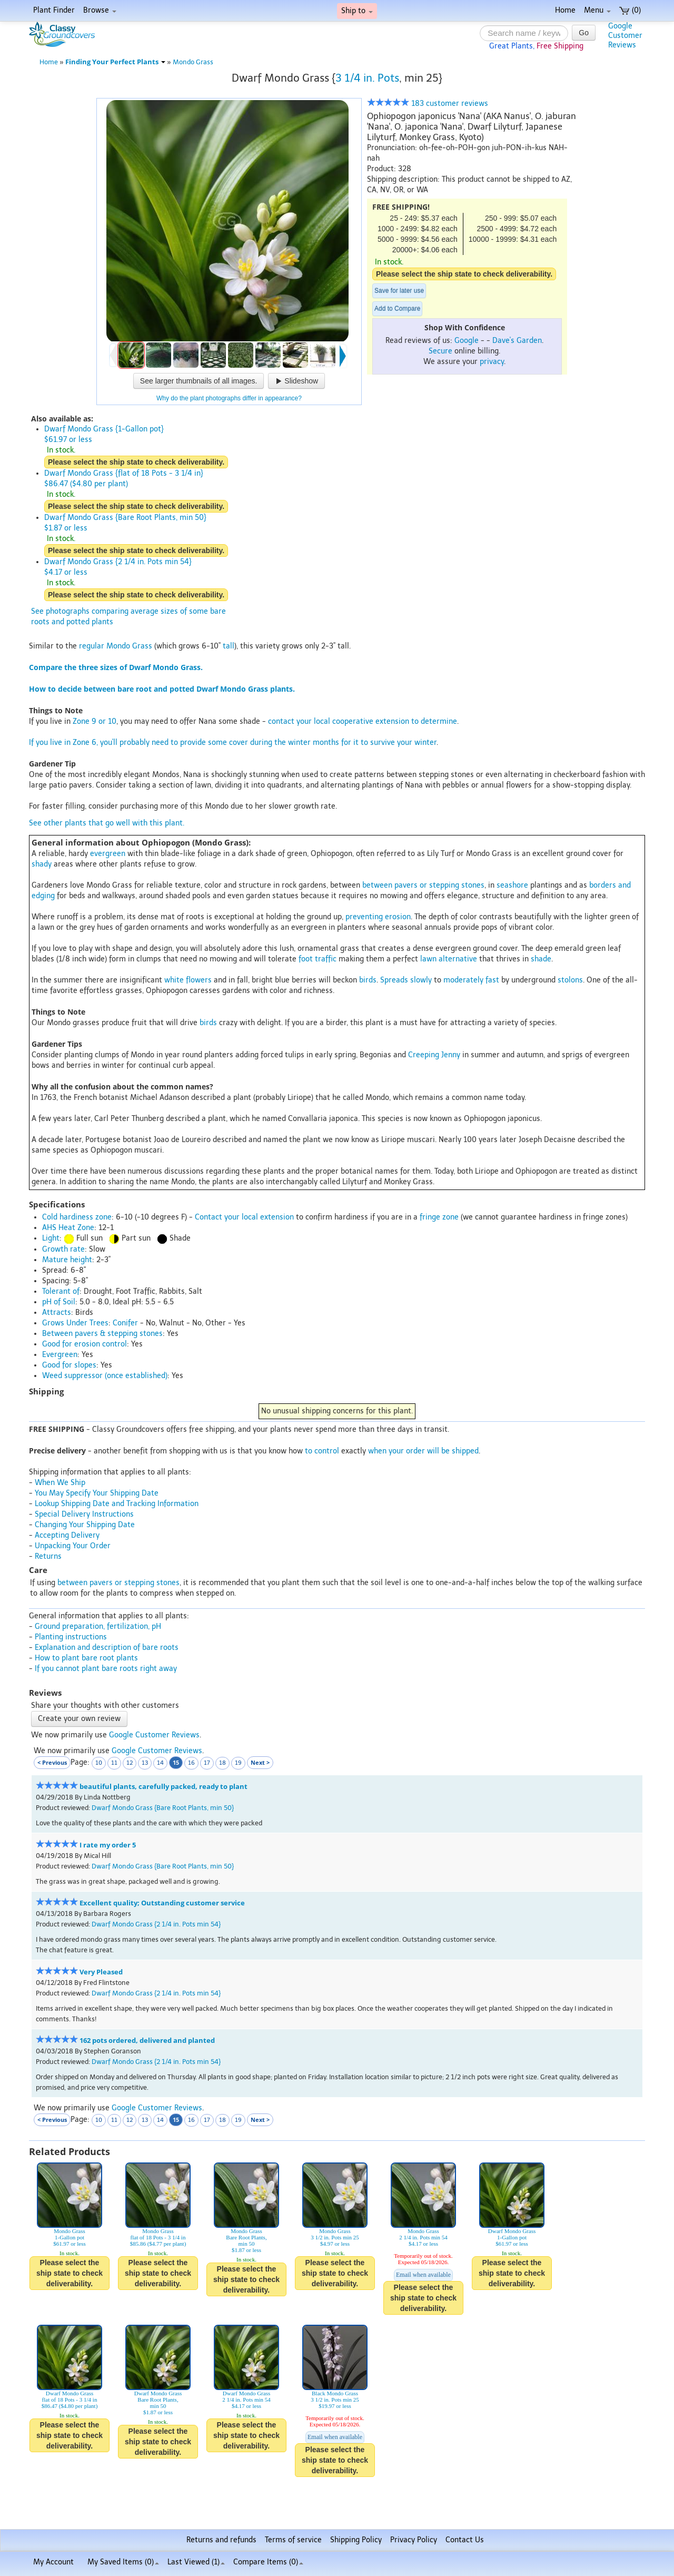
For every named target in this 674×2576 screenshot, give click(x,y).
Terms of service (293, 2539)
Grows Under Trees (75, 1323)
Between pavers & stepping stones (102, 1333)
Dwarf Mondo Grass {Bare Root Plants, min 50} (163, 1808)
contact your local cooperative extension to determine (362, 721)
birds (367, 980)
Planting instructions (71, 1637)
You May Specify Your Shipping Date (96, 1493)
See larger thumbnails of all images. (198, 381)
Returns (48, 1556)
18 (222, 1762)
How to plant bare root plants (86, 1658)
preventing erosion (378, 916)
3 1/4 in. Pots (367, 78)
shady (42, 864)
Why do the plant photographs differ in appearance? (229, 398)
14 (160, 1762)
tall (228, 646)
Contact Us (464, 2539)
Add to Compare (397, 308)
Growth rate (63, 1249)
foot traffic (317, 959)
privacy (492, 361)
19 (238, 1762)
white (174, 980)
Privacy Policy (413, 2539)
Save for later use (399, 290)
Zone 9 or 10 (94, 721)
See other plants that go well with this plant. (106, 823)
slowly (421, 980)
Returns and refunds (221, 2539)
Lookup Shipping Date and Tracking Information (117, 1503)
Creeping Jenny (434, 1054)
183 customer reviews (427, 103)
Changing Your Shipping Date (85, 1524)
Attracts (56, 1312)
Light (51, 1238)
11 (114, 1762)
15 (176, 1762)
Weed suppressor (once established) (104, 1375)
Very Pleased (101, 1972)
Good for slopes (69, 1365)
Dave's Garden (517, 340)
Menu (597, 10)
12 (129, 1762)
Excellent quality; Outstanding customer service (162, 1903)
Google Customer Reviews (154, 1735)
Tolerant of (61, 1291)
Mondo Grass (193, 62)
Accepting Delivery (67, 1535)
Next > (260, 1762)
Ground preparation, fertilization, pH (98, 1626)
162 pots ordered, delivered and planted (147, 2040)
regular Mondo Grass (115, 646)
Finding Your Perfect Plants (115, 61)
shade (541, 959)
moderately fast (471, 980)
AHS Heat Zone (68, 1227)
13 (145, 1762)
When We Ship (60, 1482)
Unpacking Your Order (73, 1545)
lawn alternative (448, 959)
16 (191, 1762)
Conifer (125, 1323)
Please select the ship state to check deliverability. (464, 274)
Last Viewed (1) (196, 2562)
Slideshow (296, 381)
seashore (512, 885)
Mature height (67, 1259)
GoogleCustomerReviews (625, 36)
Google (466, 340)
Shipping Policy (356, 2539)
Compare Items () (268, 2562)
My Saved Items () (123, 2562)
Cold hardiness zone (77, 1217)
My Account (53, 2562)
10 (98, 1762)
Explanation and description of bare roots (107, 1647)
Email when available (423, 2274)
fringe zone (439, 1217)
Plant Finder (54, 10)
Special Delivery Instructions (84, 1514)
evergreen (107, 853)
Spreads (394, 980)
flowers (199, 980)
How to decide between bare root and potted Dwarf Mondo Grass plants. (162, 689)
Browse (99, 10)
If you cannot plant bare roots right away (106, 1668)
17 (207, 1762)
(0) (630, 10)
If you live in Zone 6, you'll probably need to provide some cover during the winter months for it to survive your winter (233, 742)
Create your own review (79, 1718)
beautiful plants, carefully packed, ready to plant (163, 1786)
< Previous (52, 1762)
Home (565, 10)
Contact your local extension (244, 1217)
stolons (570, 980)
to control (322, 1451)
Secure (440, 351)
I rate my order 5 (108, 1845)
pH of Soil (58, 1301)
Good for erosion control (84, 1344)
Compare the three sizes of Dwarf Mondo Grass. (116, 667)
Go (584, 32)
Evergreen (59, 1354)
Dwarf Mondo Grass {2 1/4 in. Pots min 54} (156, 1924)
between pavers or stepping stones (423, 885)
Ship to (357, 10)
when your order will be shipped (423, 1451)
